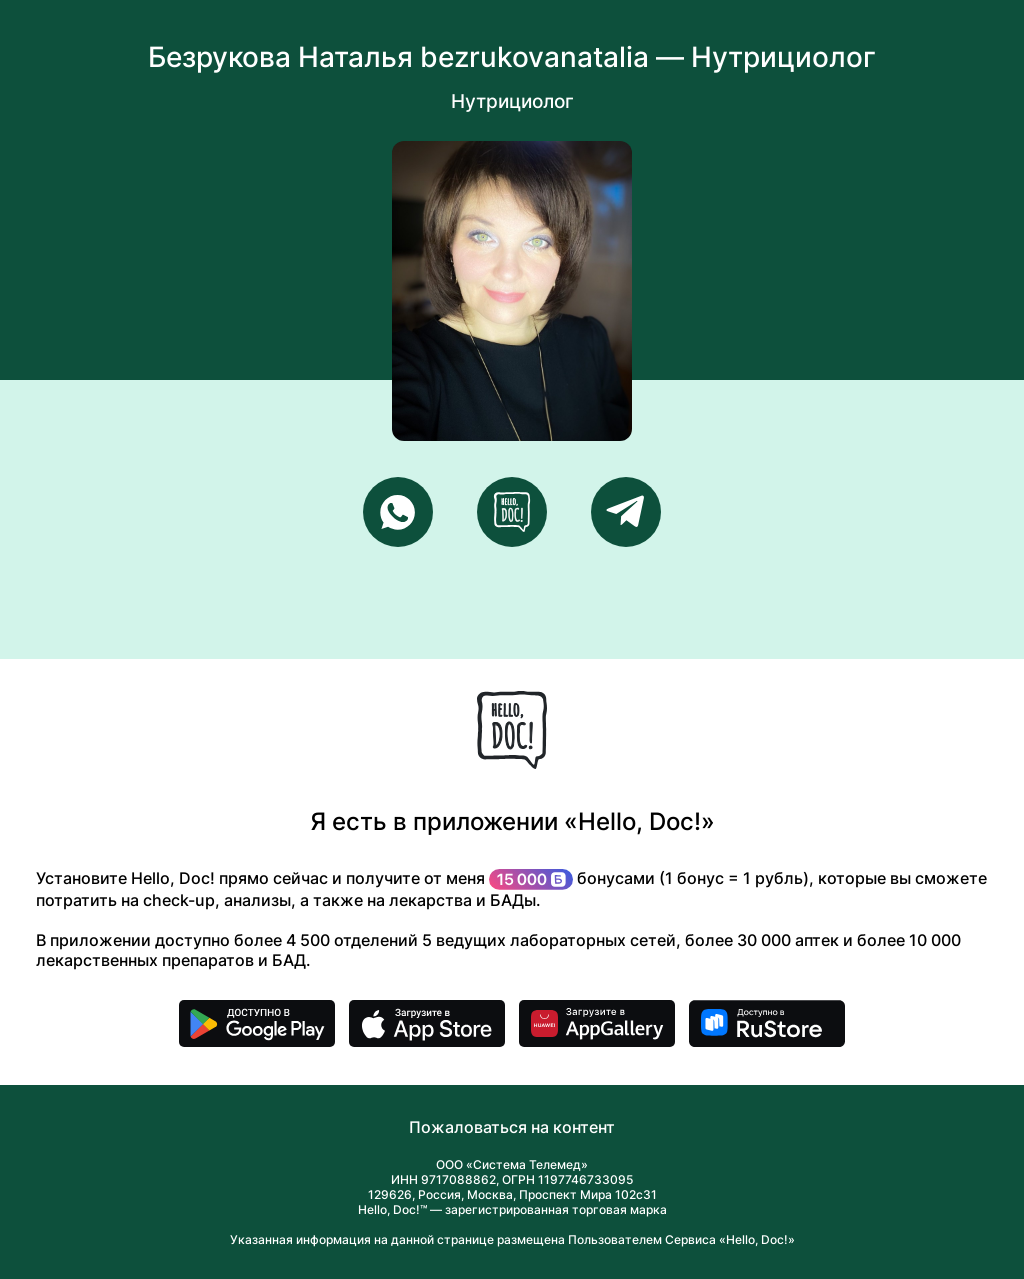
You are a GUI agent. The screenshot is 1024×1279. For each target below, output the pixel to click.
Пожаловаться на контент (512, 1127)
